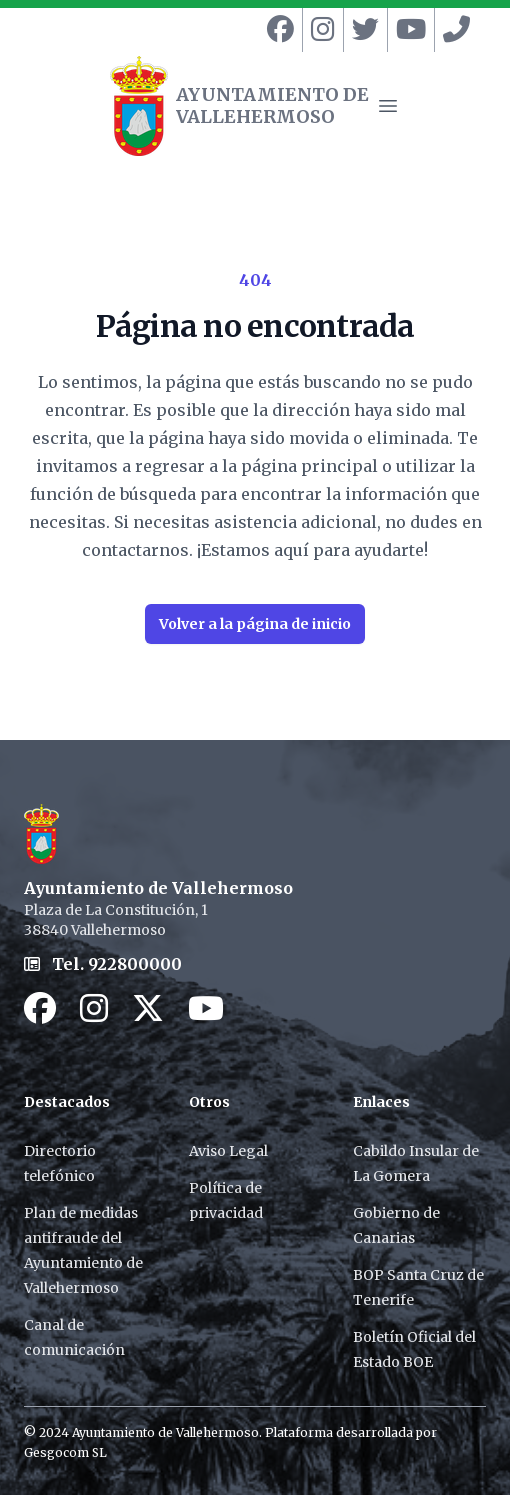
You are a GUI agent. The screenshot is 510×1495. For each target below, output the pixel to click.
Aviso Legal (228, 1151)
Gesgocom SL (65, 1452)
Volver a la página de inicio (255, 624)
